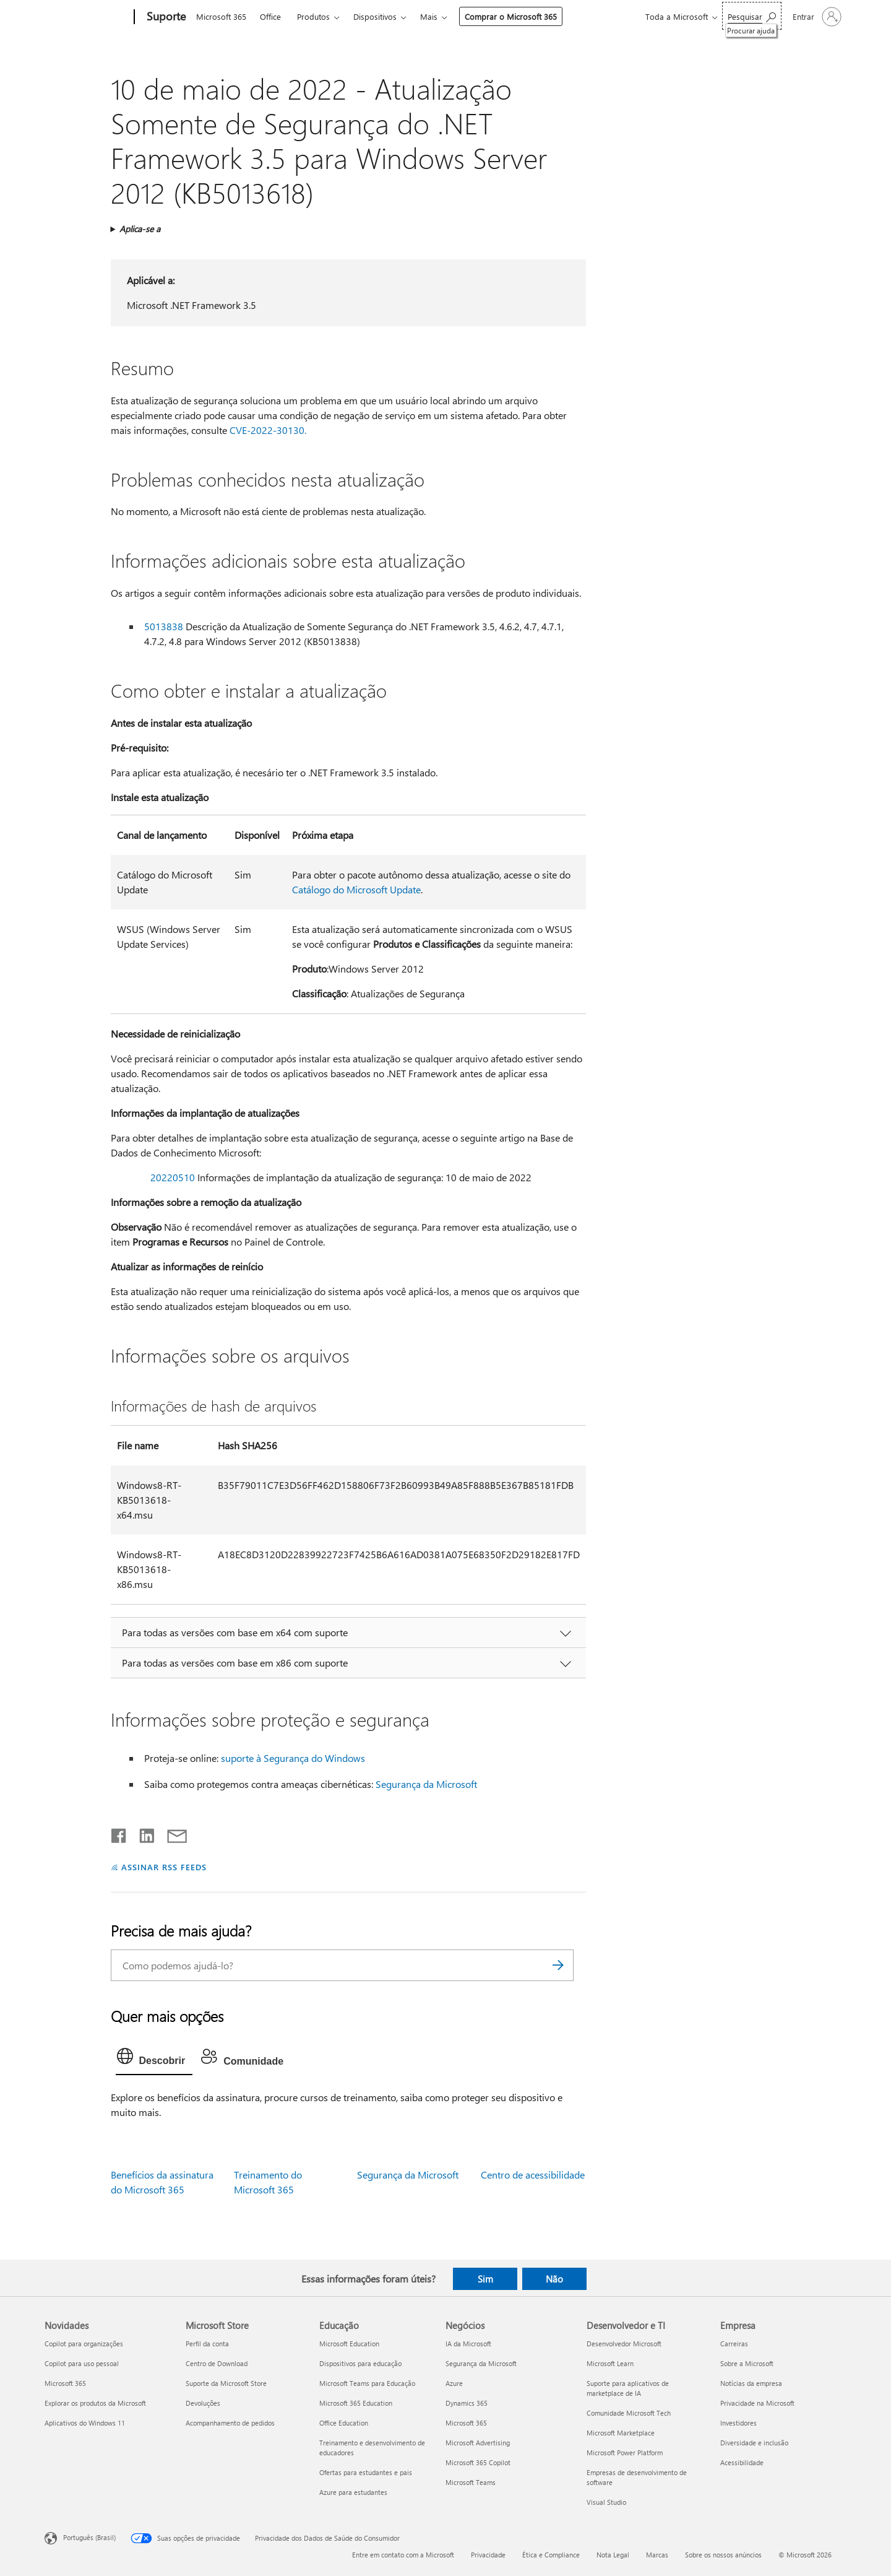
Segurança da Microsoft (426, 1783)
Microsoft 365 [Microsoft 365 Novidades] (65, 2383)
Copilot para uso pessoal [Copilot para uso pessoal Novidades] (82, 2363)
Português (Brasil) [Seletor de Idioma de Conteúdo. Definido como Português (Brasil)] (89, 2536)
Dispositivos (375, 16)
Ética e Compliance (551, 2554)
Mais (428, 16)
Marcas (657, 2554)
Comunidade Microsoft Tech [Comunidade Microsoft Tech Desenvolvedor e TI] (629, 2413)
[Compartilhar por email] (171, 1833)
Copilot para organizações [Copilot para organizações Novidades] (84, 2343)
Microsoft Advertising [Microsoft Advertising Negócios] (478, 2442)
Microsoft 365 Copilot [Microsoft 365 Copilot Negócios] (478, 2462)
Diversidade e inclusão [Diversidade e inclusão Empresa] (754, 2442)
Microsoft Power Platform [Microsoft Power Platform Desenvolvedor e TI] (625, 2452)
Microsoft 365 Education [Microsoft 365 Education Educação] (355, 2403)
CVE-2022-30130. (268, 429)
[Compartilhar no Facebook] (119, 1833)
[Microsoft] (87, 17)
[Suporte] (164, 17)
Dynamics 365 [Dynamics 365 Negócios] (467, 2403)
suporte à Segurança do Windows (293, 1757)
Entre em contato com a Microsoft (403, 2554)
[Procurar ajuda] (751, 16)
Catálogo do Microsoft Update (356, 889)
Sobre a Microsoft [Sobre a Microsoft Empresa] (746, 2363)
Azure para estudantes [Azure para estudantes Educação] (353, 2492)
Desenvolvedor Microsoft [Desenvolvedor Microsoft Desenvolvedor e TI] (624, 2343)
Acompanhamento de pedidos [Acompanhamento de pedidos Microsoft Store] (230, 2422)
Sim (485, 2279)
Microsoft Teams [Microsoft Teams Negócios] (471, 2482)
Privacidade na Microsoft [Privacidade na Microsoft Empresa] (757, 2403)
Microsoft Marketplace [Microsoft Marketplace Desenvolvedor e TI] (621, 2432)
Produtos (313, 16)
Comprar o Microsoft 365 (511, 16)
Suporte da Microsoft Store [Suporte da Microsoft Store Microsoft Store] (226, 2383)
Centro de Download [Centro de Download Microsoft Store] (217, 2363)
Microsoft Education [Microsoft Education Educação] (349, 2343)
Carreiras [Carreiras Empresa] (734, 2343)
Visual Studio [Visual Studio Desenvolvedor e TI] (606, 2502)
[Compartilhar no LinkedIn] (142, 1833)
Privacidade (488, 2554)
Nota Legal (612, 2554)
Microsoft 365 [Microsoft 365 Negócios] (466, 2422)
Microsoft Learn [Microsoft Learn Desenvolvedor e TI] (610, 2363)
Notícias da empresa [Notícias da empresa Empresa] (751, 2383)
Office (270, 16)
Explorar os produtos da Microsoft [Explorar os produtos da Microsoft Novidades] (95, 2403)
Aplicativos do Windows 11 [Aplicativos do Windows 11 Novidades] (85, 2422)
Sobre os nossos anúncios (723, 2554)
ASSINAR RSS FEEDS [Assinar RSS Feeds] (164, 1867)
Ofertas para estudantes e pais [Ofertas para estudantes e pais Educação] (365, 2472)
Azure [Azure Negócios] (454, 2383)
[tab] (154, 2059)
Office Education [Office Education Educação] (343, 2422)
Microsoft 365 (221, 16)
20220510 (172, 1177)
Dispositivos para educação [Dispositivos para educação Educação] (360, 2363)
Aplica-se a (139, 229)
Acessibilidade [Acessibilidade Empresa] (742, 2462)
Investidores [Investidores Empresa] (738, 2422)
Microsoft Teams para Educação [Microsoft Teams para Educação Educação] (367, 2383)
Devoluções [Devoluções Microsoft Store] (203, 2403)
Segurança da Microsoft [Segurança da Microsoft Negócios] (481, 2363)
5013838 (163, 626)
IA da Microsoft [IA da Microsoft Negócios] (468, 2343)
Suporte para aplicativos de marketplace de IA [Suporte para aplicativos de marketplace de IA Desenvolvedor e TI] (628, 2388)
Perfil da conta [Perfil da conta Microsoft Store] (207, 2343)
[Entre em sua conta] (815, 17)
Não (554, 2279)
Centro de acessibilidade (533, 2174)
